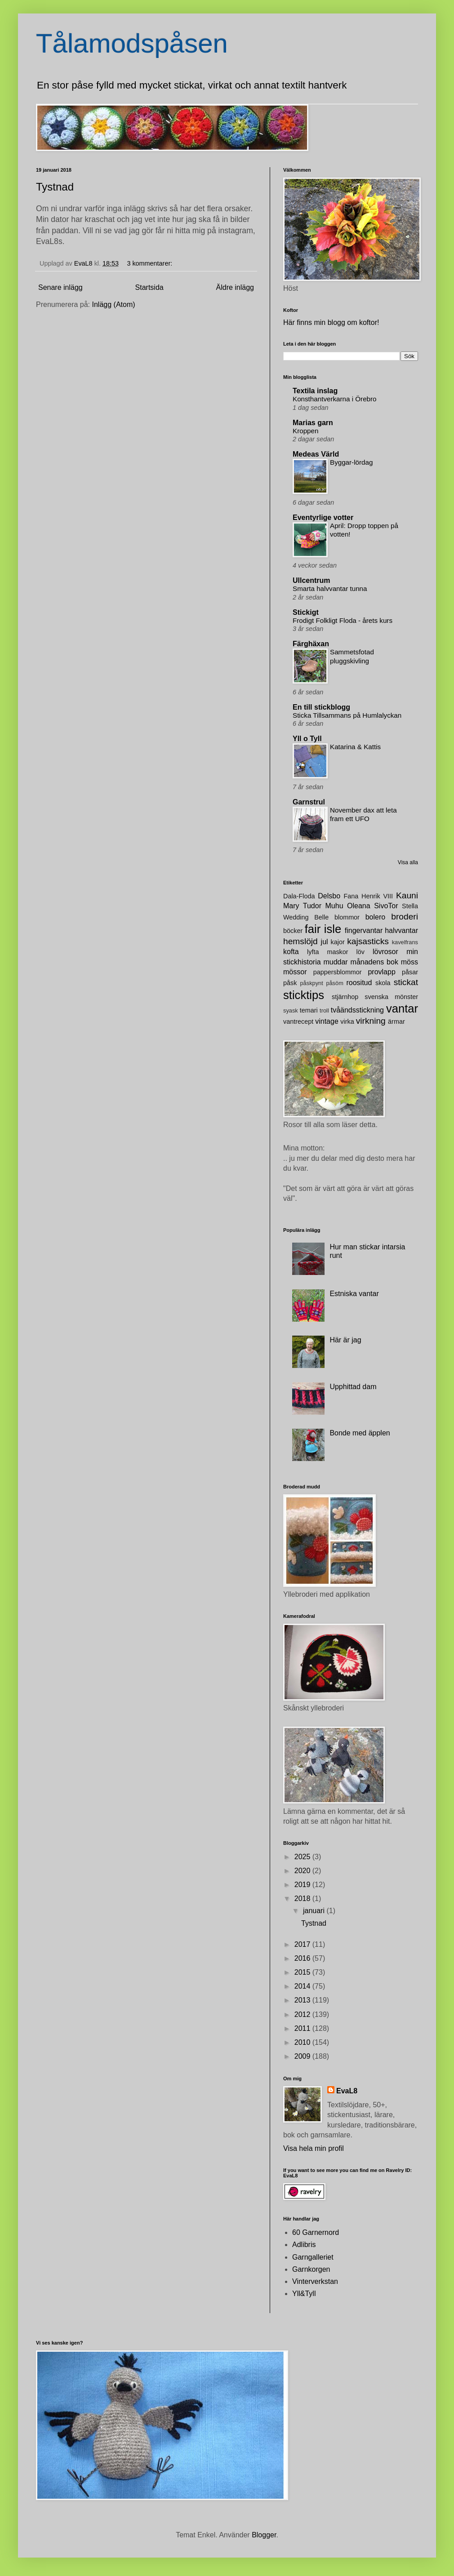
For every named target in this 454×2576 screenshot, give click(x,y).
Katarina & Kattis (355, 747)
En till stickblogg (321, 707)
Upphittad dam (352, 1386)
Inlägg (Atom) (113, 304)
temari (309, 1010)
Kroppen (305, 431)
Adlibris (304, 2244)
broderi (404, 916)
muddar (335, 962)
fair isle (323, 929)
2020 (303, 1870)
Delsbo (329, 896)
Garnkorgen (311, 2269)
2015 (303, 1972)
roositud (359, 982)
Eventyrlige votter (323, 517)
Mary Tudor (302, 906)
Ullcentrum (311, 580)
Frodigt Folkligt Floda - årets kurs (342, 620)
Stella (410, 906)
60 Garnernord (315, 2232)
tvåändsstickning (357, 1010)
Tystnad (55, 187)
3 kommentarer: (150, 263)
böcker (293, 930)
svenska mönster (391, 996)
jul (324, 942)
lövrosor (385, 951)
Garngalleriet (313, 2257)
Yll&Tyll (304, 2293)
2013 (303, 2000)
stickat (406, 982)
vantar (402, 1008)
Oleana (358, 906)
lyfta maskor (327, 951)
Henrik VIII (377, 896)
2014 (303, 1986)
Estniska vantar (353, 1293)
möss (409, 962)
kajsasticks (368, 941)
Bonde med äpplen (359, 1433)
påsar (410, 972)
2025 (303, 1857)
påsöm (334, 983)
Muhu (334, 906)
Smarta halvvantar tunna (330, 588)
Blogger (264, 2535)
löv (360, 951)
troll (324, 1010)
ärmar (396, 1021)
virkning (371, 1021)
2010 (303, 2042)
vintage (326, 1021)
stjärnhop (345, 996)
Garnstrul (309, 802)
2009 (303, 2056)
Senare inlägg (60, 287)
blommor (347, 917)
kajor (337, 942)
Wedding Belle (306, 917)
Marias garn (313, 422)
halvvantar (401, 930)
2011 (303, 2028)
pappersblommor (337, 972)
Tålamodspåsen (132, 43)
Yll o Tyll (307, 738)
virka (347, 1021)
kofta (291, 951)
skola (383, 982)
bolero (375, 917)
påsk (290, 982)
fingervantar (364, 930)
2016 (303, 1958)
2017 (303, 1944)
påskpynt (311, 983)
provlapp (381, 972)
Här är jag (345, 1340)
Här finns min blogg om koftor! (331, 322)
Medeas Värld (316, 454)
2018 (303, 1898)
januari (314, 1910)
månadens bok (374, 962)
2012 (303, 2014)
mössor (295, 972)
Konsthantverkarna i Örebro (335, 399)
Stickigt (306, 612)
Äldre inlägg (235, 287)
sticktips (303, 995)
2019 (303, 1884)
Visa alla (408, 862)
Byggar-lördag (351, 462)
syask (290, 1010)
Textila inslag (315, 391)
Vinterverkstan (315, 2281)
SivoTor (386, 906)
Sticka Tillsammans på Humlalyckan (347, 715)
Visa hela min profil (313, 2148)
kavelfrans (405, 942)
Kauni (407, 895)
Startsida (149, 287)
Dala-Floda (299, 896)
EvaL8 (346, 2091)
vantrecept (298, 1021)
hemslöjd (300, 941)
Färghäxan (311, 644)
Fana (350, 896)
